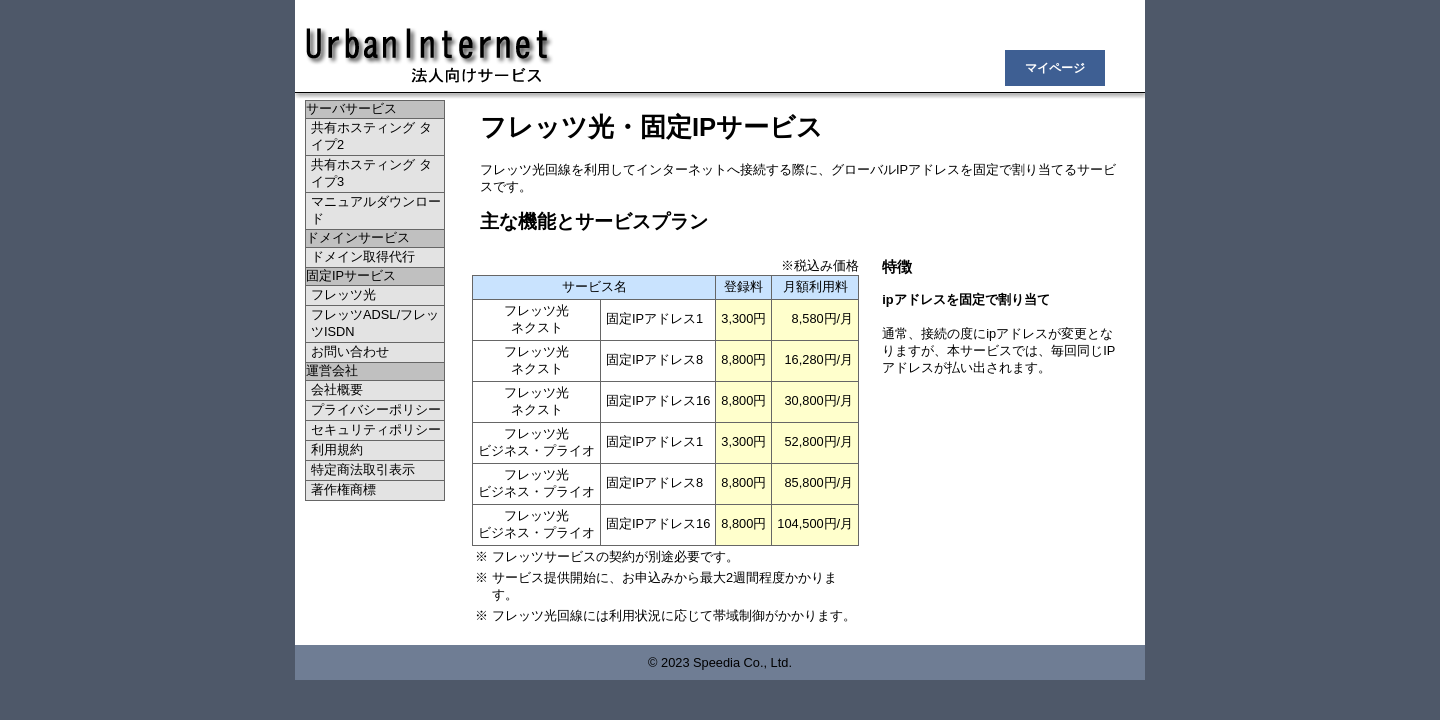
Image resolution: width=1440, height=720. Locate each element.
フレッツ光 (343, 294)
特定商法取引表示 (363, 469)
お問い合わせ (350, 351)
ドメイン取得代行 (363, 256)
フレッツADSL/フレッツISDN (375, 323)
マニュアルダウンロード (376, 210)
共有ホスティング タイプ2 (371, 136)
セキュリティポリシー (376, 429)
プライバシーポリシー (376, 409)
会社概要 (337, 389)
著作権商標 (343, 489)
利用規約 (337, 449)
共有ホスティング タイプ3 (371, 173)
